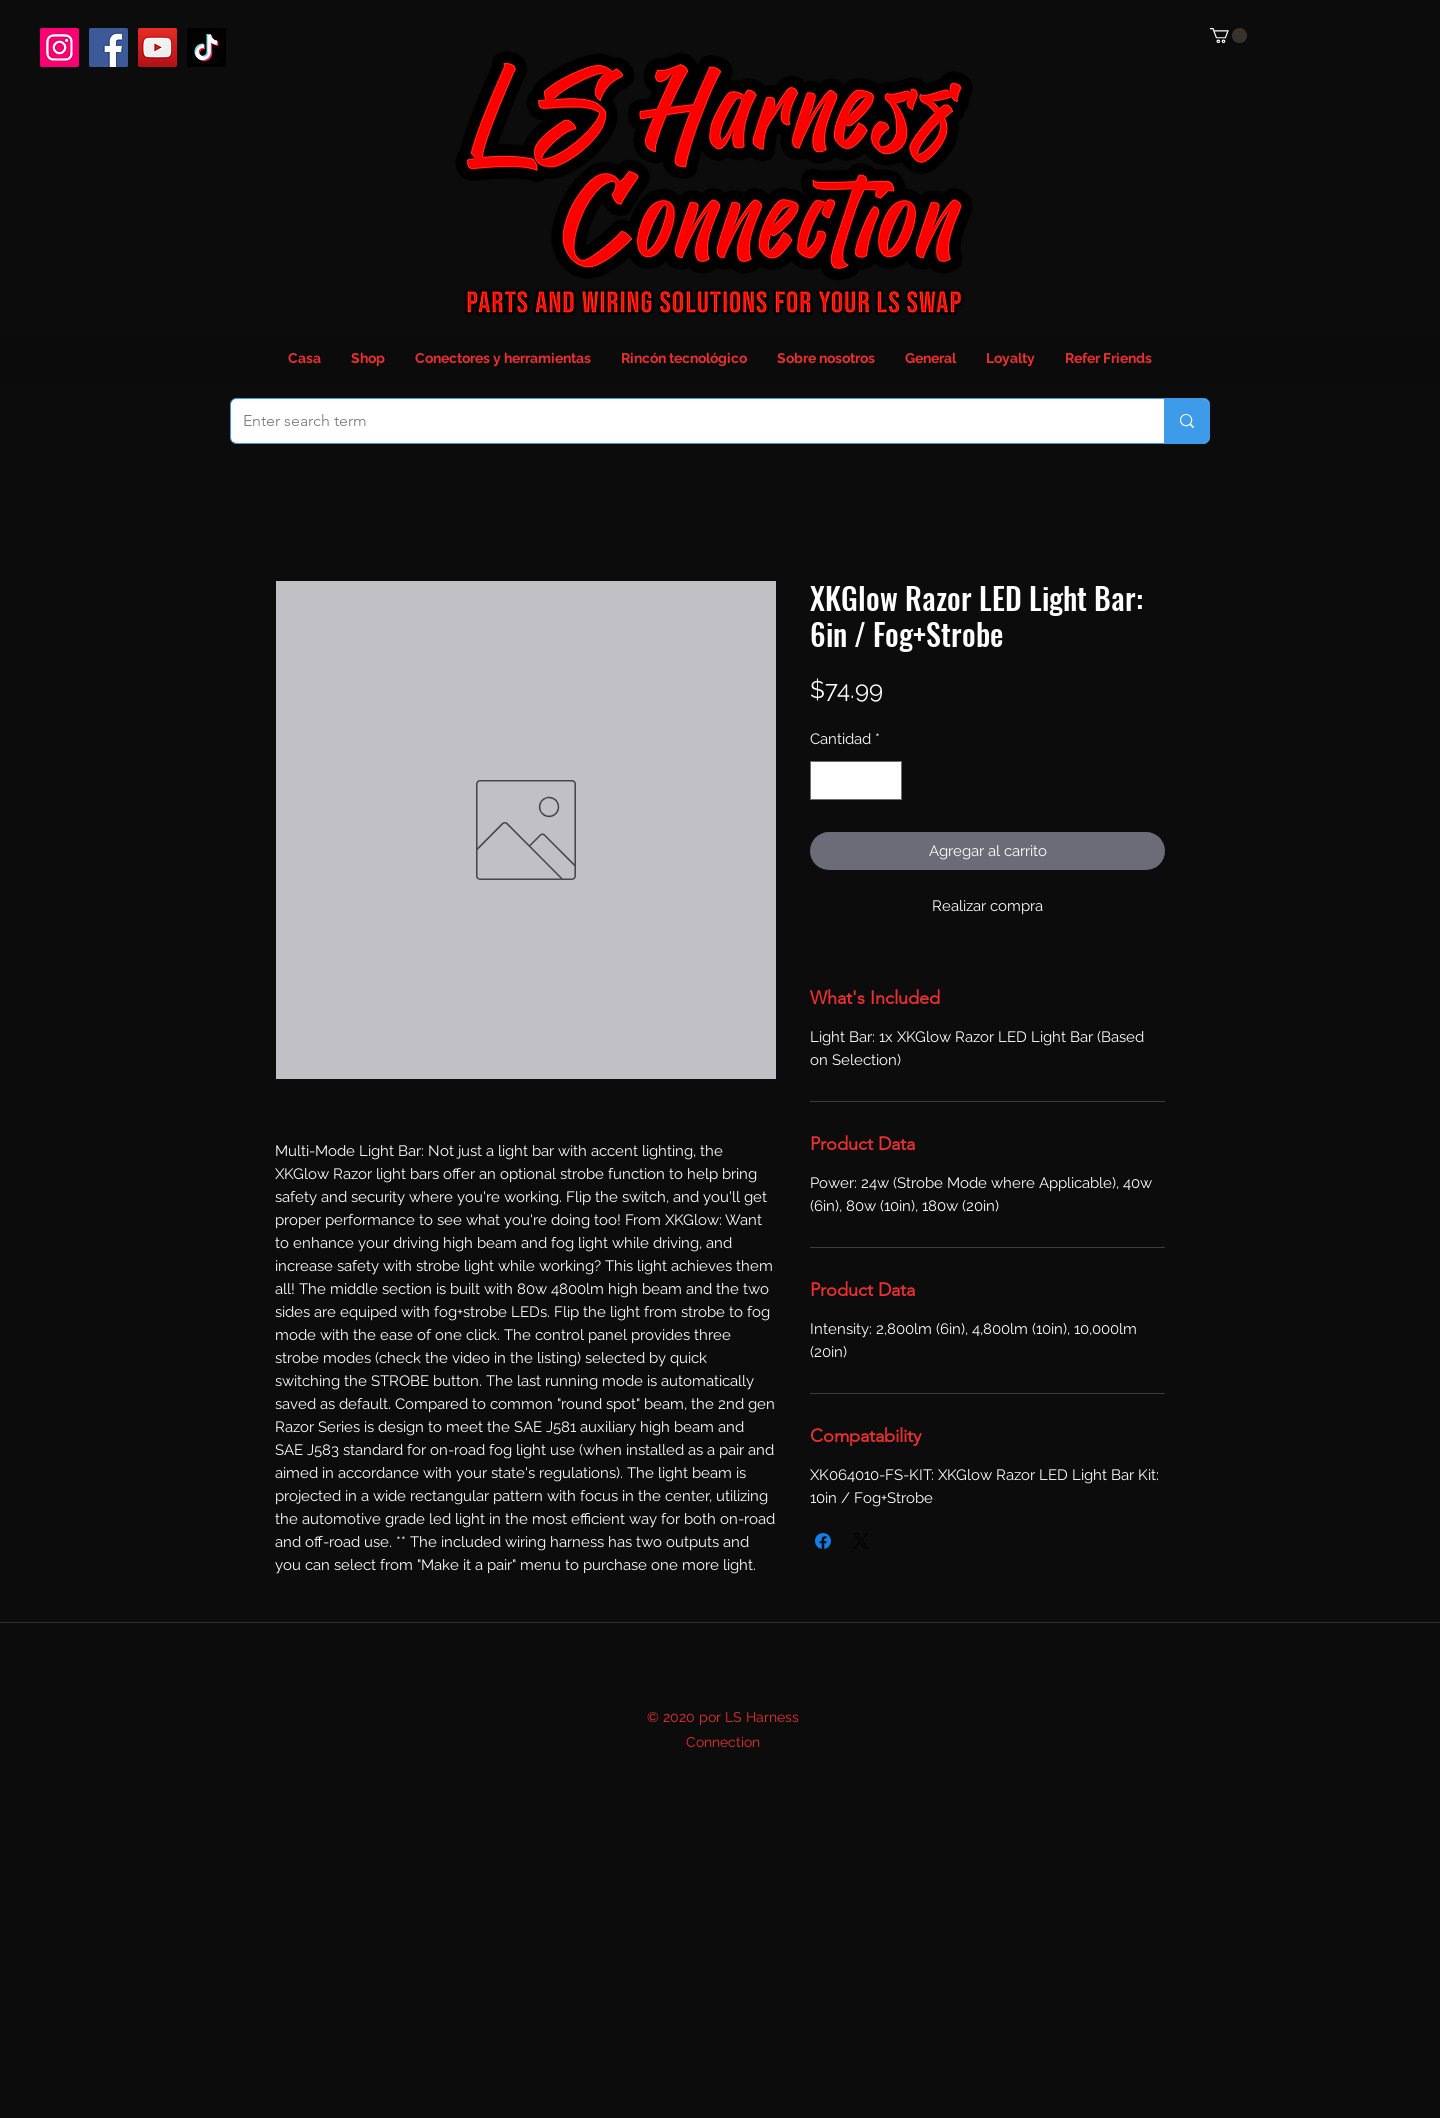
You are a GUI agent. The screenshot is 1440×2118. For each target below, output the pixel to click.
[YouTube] (157, 47)
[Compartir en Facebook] (823, 1541)
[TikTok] (206, 47)
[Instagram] (59, 47)
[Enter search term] (682, 421)
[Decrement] (826, 780)
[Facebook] (108, 47)
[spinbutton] (856, 780)
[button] (1228, 35)
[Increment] (886, 780)
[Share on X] (861, 1541)
